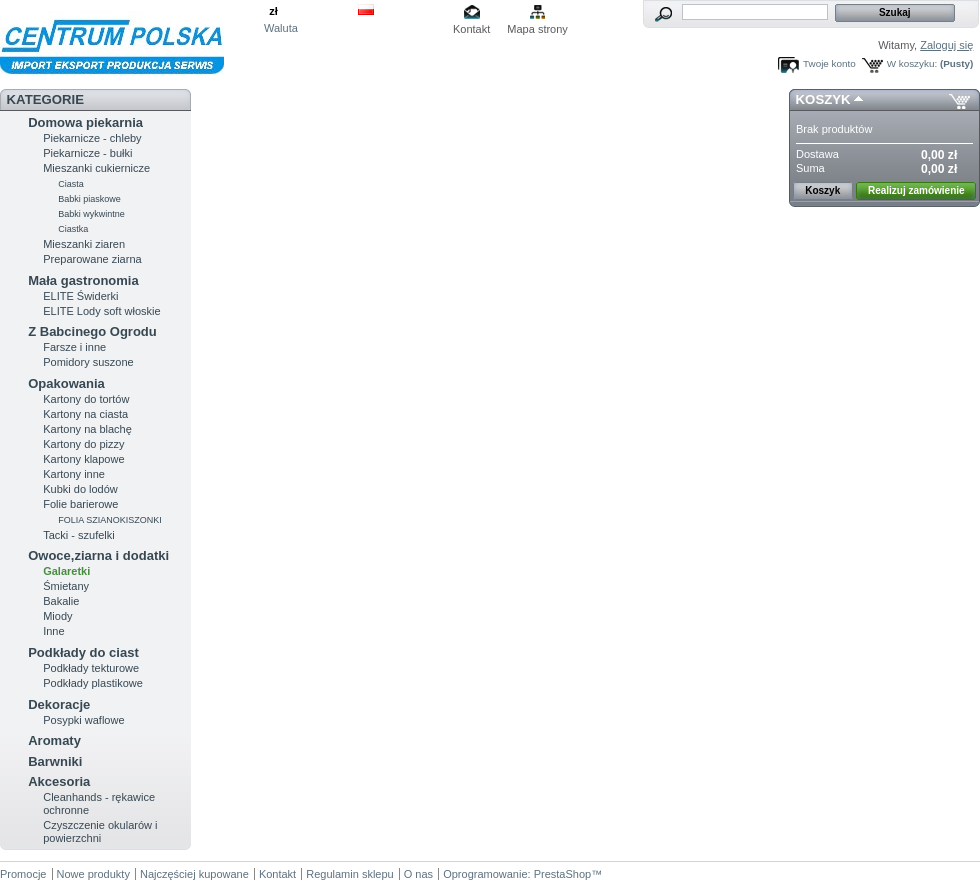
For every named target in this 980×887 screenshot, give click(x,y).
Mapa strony (537, 29)
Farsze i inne (74, 347)
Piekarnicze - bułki (87, 153)
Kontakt (471, 29)
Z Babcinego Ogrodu (92, 331)
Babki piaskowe (89, 199)
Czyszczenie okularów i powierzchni (100, 831)
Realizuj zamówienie (916, 190)
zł (273, 11)
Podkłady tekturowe (91, 668)
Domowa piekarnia (85, 122)
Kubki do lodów (80, 489)
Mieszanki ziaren (84, 244)
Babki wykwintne (91, 214)
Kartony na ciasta (85, 414)
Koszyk (823, 99)
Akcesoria (59, 781)
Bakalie (61, 601)
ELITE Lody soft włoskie (101, 311)
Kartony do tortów (86, 399)
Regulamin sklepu (349, 874)
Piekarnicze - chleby (92, 138)
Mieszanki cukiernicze (96, 168)
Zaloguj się (946, 45)
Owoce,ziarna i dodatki (98, 555)
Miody (57, 616)
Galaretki (66, 571)
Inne (53, 631)
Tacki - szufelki (79, 535)
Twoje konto (829, 63)
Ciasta (71, 184)
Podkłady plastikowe (93, 683)
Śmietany (66, 586)
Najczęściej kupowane (194, 874)
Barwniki (55, 761)
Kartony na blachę (87, 429)
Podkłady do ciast (83, 652)
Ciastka (73, 229)
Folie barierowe (80, 504)
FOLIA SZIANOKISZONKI (110, 520)
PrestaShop (562, 874)
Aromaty (54, 740)
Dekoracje (59, 704)
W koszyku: (912, 63)
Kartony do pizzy (83, 444)
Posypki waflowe (83, 720)
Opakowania (66, 383)
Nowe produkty (93, 874)
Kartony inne (74, 474)
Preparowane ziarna (92, 259)
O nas (418, 874)
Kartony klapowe (83, 459)
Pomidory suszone (88, 362)
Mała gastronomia (83, 280)
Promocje (23, 874)
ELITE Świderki (80, 296)
